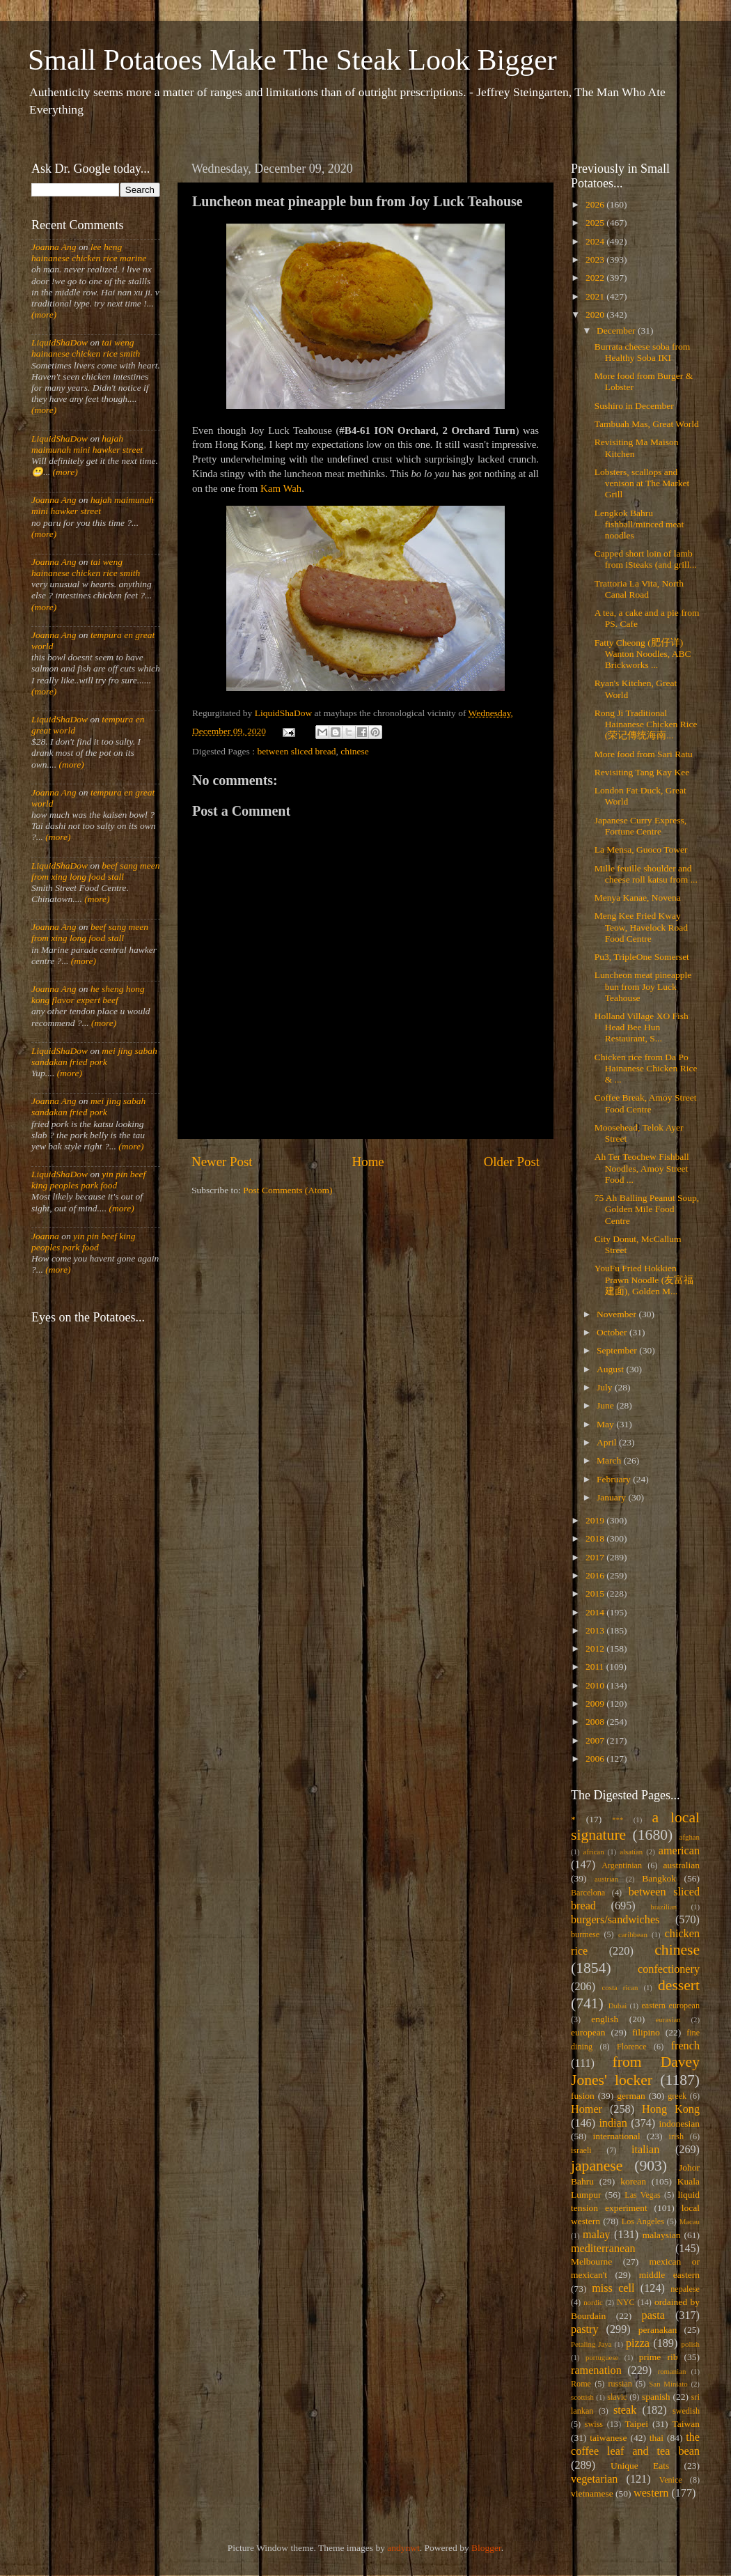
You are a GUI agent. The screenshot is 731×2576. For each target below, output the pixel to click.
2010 (595, 1685)
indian (613, 2123)
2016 (595, 1575)
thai (656, 2438)
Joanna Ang (54, 247)
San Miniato (668, 2384)
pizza (638, 2343)
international (616, 2136)
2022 (595, 277)
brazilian (663, 1906)
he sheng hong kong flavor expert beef (88, 994)
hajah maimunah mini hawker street (87, 444)
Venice (670, 2480)
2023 (595, 259)
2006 (595, 1758)
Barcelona (588, 1893)
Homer (586, 2109)
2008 (595, 1721)
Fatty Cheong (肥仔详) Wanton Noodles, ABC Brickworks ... (643, 653)
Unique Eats (640, 2465)
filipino (646, 2032)
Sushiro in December (634, 406)
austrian (606, 1879)
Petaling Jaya (591, 2344)
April (608, 1442)
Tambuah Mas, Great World (647, 424)
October (613, 1332)
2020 (595, 314)
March (610, 1460)
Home (368, 1161)
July (606, 1387)
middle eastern (669, 2274)
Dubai (617, 2005)
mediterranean (603, 2248)
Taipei (637, 2424)
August (611, 1369)
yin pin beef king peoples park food (88, 1179)
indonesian (679, 2123)
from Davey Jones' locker (635, 2071)
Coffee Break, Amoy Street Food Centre (646, 1103)
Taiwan (686, 2424)
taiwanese (608, 2438)
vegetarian (594, 2479)
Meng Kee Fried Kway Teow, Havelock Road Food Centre (641, 926)
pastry (585, 2329)
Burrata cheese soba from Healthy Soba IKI (643, 352)
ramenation (596, 2370)
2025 (595, 222)
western (651, 2493)
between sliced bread (296, 751)
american (679, 1851)
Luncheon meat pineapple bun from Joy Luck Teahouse (643, 986)
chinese (354, 751)
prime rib (658, 2357)
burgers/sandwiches (615, 1920)
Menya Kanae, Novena (638, 897)
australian (681, 1865)
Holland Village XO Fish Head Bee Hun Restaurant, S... (642, 1027)
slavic (617, 2397)
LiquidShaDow (59, 342)
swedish (686, 2411)
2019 (595, 1520)
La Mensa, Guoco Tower (641, 849)
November (617, 1314)
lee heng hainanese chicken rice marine (88, 252)
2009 (595, 1703)
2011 (595, 1666)
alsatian (631, 1851)
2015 (595, 1593)
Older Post (512, 1161)
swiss (594, 2424)
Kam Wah (280, 488)
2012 (595, 1648)
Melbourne (591, 2261)
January (612, 1497)
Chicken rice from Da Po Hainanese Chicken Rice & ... (646, 1068)
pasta (653, 2315)
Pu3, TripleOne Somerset (642, 957)
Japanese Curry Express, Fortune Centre (640, 826)
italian (645, 2149)
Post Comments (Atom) (287, 1190)
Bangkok (659, 1878)
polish (691, 2344)
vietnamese (592, 2493)
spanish (656, 2396)
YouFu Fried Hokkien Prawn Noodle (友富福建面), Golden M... (644, 1279)
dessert (679, 1985)
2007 (595, 1740)
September (618, 1350)
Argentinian (622, 1865)
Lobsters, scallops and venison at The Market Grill (642, 483)
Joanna (45, 1236)
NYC (626, 2302)
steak (624, 2410)
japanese (596, 2165)
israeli (581, 2150)
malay (597, 2234)
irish (676, 2136)
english (604, 2019)
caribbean (632, 1934)
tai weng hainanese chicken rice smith (85, 348)
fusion (583, 2095)
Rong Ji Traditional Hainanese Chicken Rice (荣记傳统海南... (646, 724)
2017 (595, 1557)
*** (617, 1819)
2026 (595, 204)
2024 (595, 241)
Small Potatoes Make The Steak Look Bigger (292, 60)
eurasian (668, 2019)
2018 (595, 1538)
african (593, 1851)
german (631, 2095)
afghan (689, 1837)
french (685, 2046)
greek (677, 2096)
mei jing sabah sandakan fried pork (94, 1056)
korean (633, 2181)
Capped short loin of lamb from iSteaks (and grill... (646, 559)
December (617, 330)
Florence (631, 2046)
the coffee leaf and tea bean (635, 2444)
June (606, 1405)
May (606, 1424)
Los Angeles (643, 2221)
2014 (595, 1612)
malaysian (662, 2235)
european (588, 2032)
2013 (595, 1630)
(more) (43, 314)
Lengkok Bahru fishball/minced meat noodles (639, 524)
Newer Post (222, 1161)
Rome (581, 2384)
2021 (595, 296)
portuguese (601, 2357)
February (615, 1479)
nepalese (685, 2289)
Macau (689, 2221)
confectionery (669, 1969)
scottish (582, 2397)
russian (619, 2384)
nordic (593, 2302)
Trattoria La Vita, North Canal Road (639, 589)
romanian (672, 2371)
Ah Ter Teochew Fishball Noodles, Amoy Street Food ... (642, 1167)
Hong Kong (671, 2109)
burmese (585, 1934)
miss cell (613, 2288)
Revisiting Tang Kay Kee (642, 772)
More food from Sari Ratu (644, 754)
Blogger (486, 2548)
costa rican (620, 1987)
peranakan (657, 2330)
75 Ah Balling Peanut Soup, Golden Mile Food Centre (647, 1209)
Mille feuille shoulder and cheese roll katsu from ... (646, 874)
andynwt (403, 2548)
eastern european (670, 2005)
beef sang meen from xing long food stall (95, 871)
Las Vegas (642, 2195)
